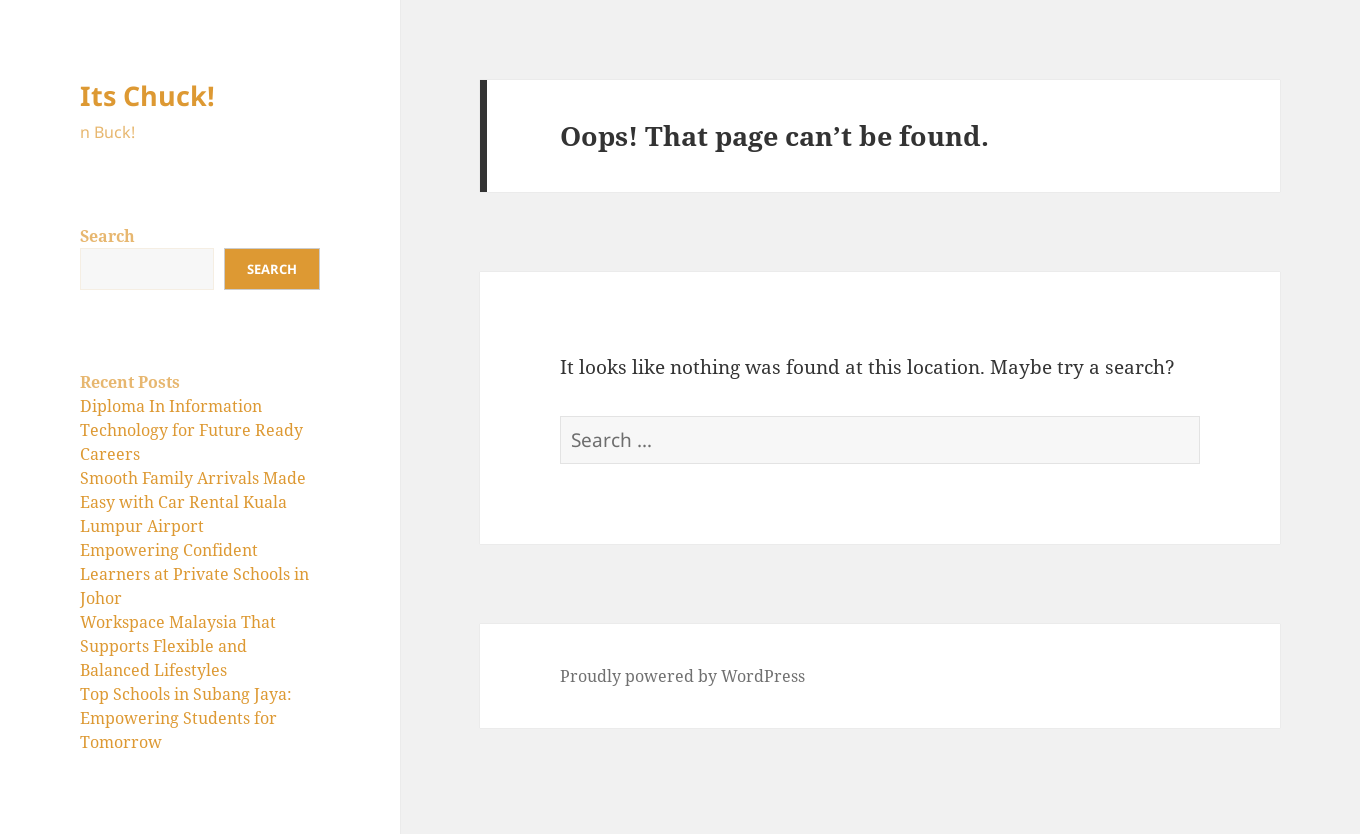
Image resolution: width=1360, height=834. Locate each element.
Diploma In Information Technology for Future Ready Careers (191, 430)
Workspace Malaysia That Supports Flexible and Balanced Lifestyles (178, 646)
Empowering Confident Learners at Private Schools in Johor (194, 574)
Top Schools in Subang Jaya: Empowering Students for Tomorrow (186, 718)
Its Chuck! (147, 95)
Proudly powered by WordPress (682, 676)
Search (107, 236)
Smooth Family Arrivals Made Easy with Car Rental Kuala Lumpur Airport (193, 502)
